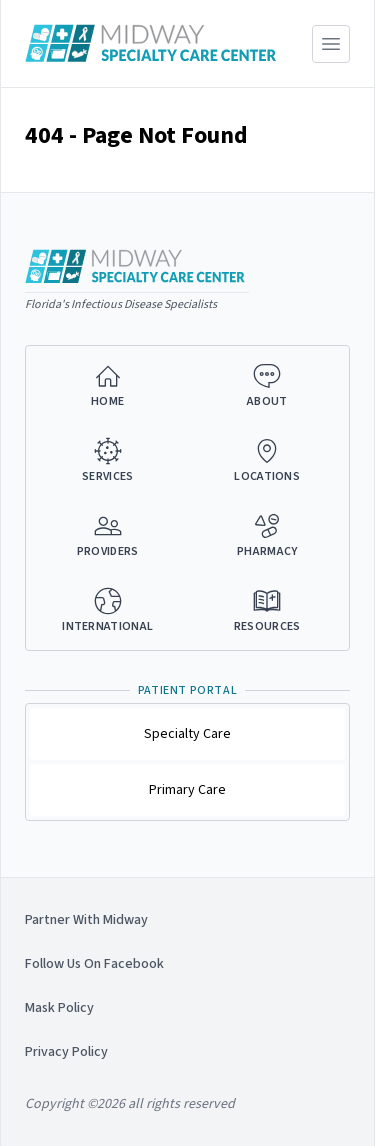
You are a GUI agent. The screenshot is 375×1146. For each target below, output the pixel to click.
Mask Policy (59, 1008)
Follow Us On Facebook (94, 964)
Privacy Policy (66, 1052)
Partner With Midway (86, 920)
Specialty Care (187, 734)
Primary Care (187, 790)
